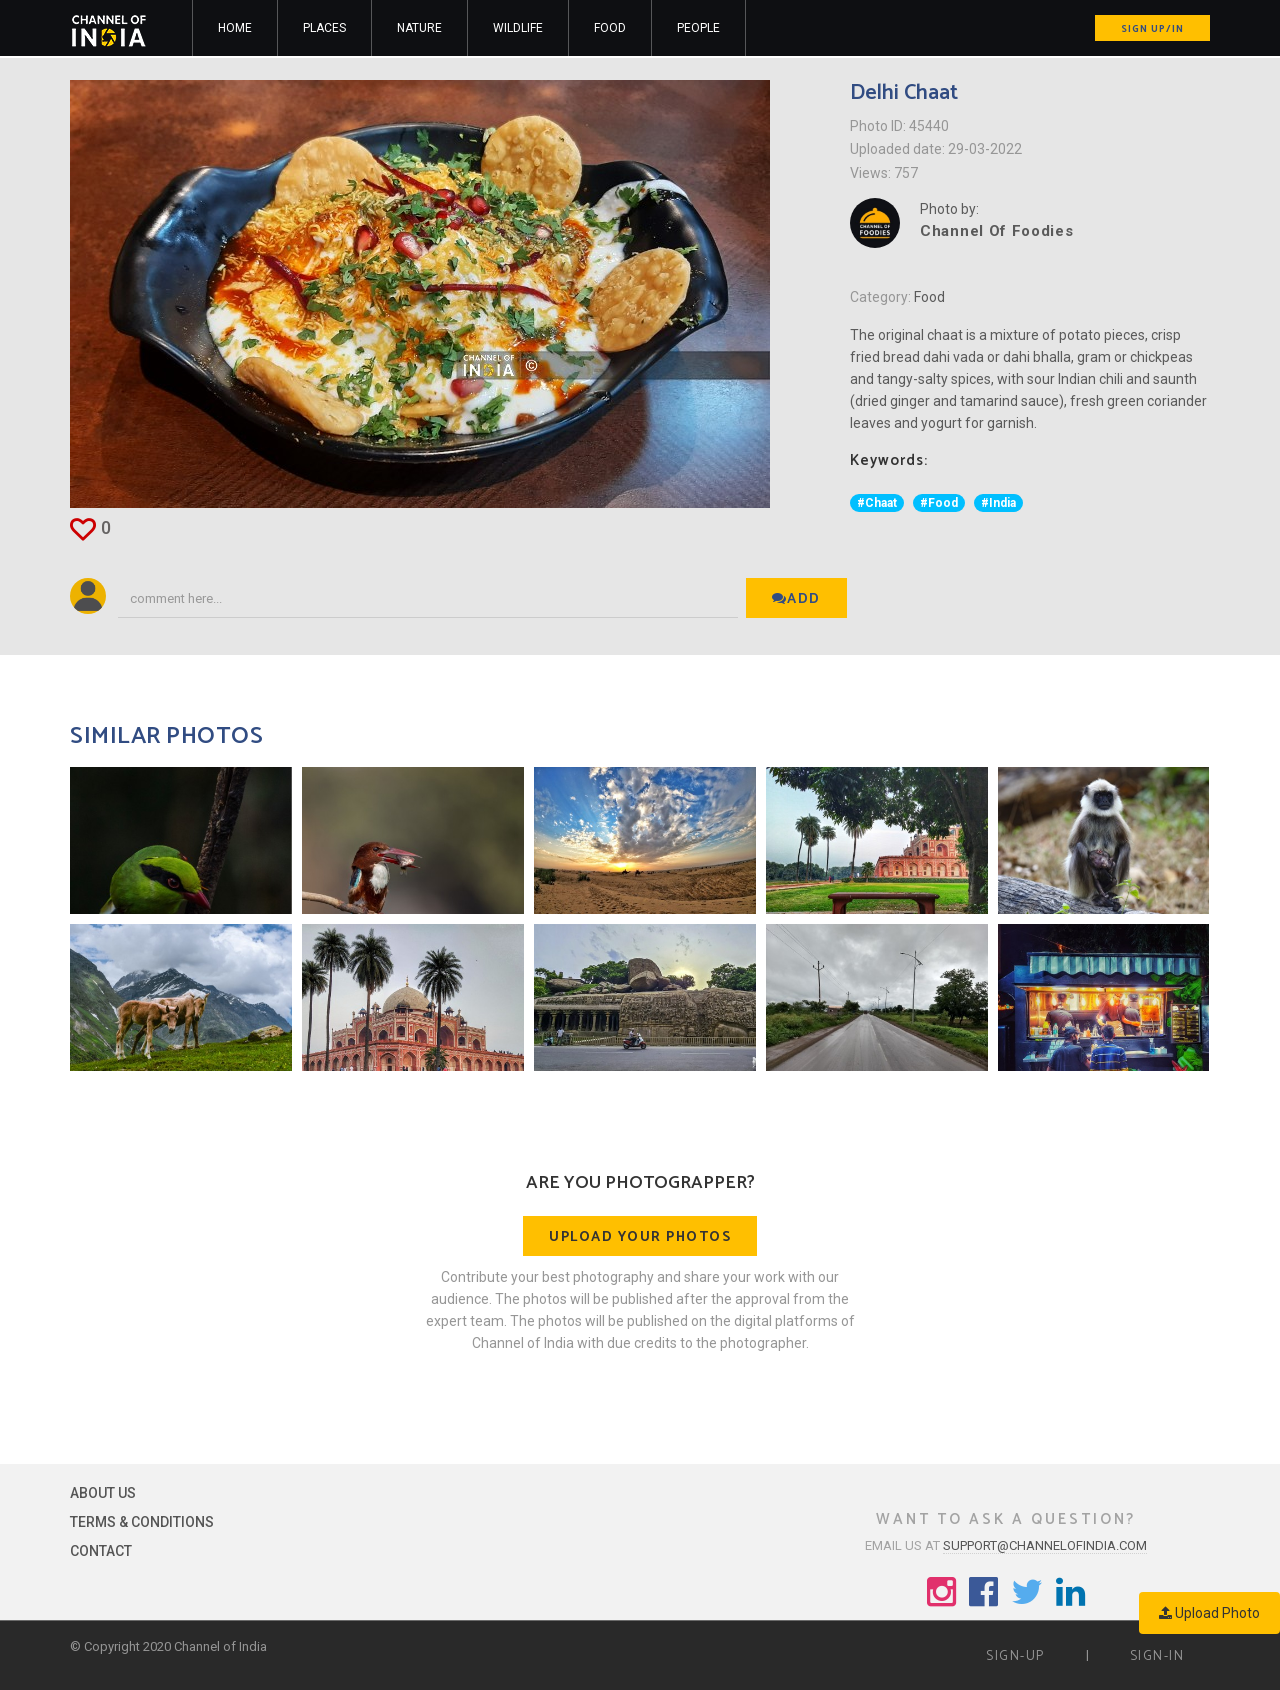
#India (998, 503)
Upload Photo (1209, 1613)
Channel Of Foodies (997, 231)
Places (324, 28)
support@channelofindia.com (1045, 1545)
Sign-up (1015, 1656)
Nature (419, 28)
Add (796, 599)
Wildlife (518, 28)
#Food (939, 503)
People (698, 28)
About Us (103, 1493)
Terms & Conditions (142, 1522)
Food (610, 28)
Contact (101, 1551)
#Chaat (877, 503)
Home (235, 28)
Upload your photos (640, 1237)
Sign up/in (1152, 29)
